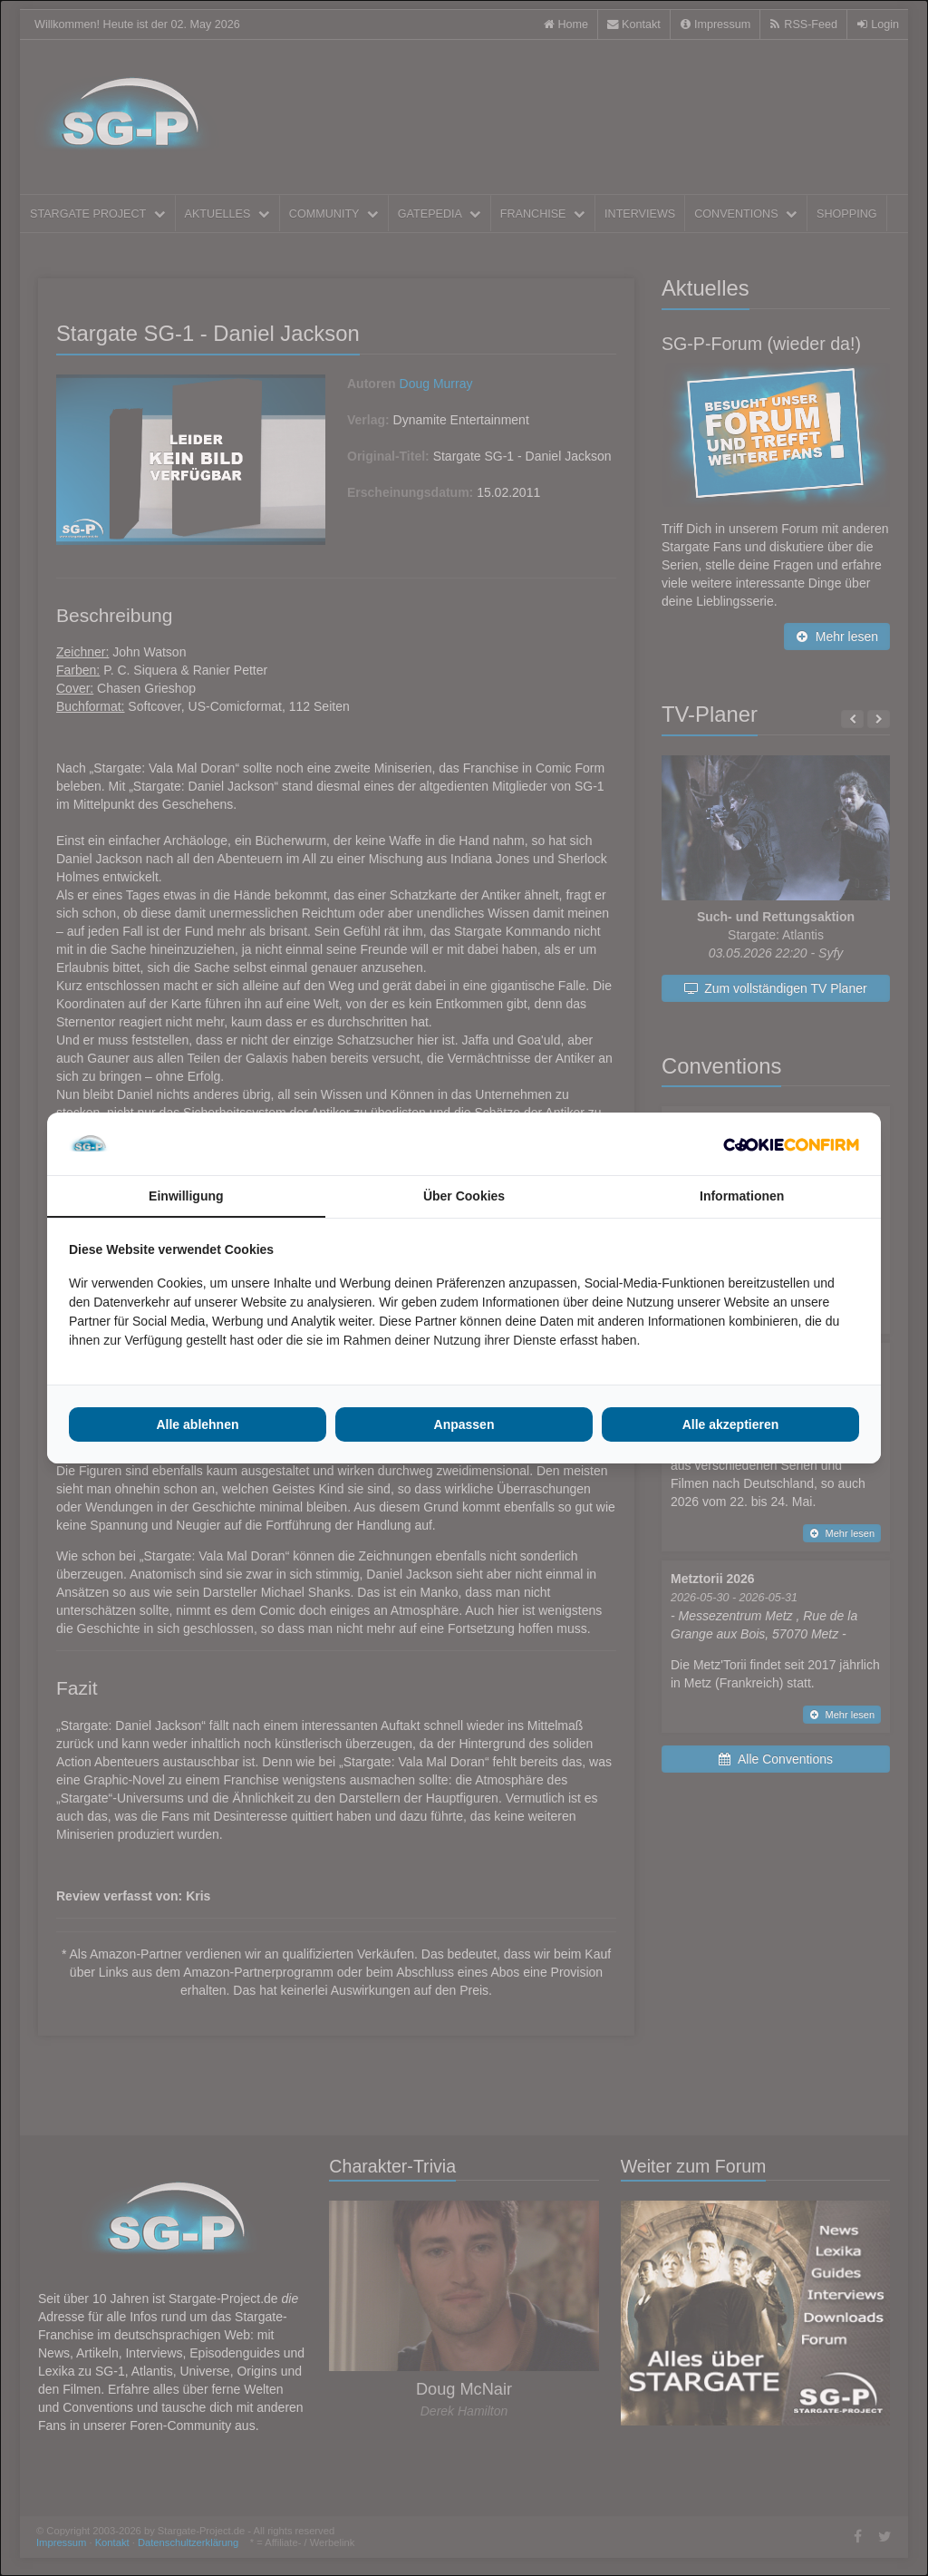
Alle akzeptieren (730, 1424)
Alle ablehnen (197, 1424)
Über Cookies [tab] (464, 1196)
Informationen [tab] (742, 1196)
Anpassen (464, 1424)
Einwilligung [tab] (186, 1196)
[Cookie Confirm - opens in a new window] (791, 1144)
